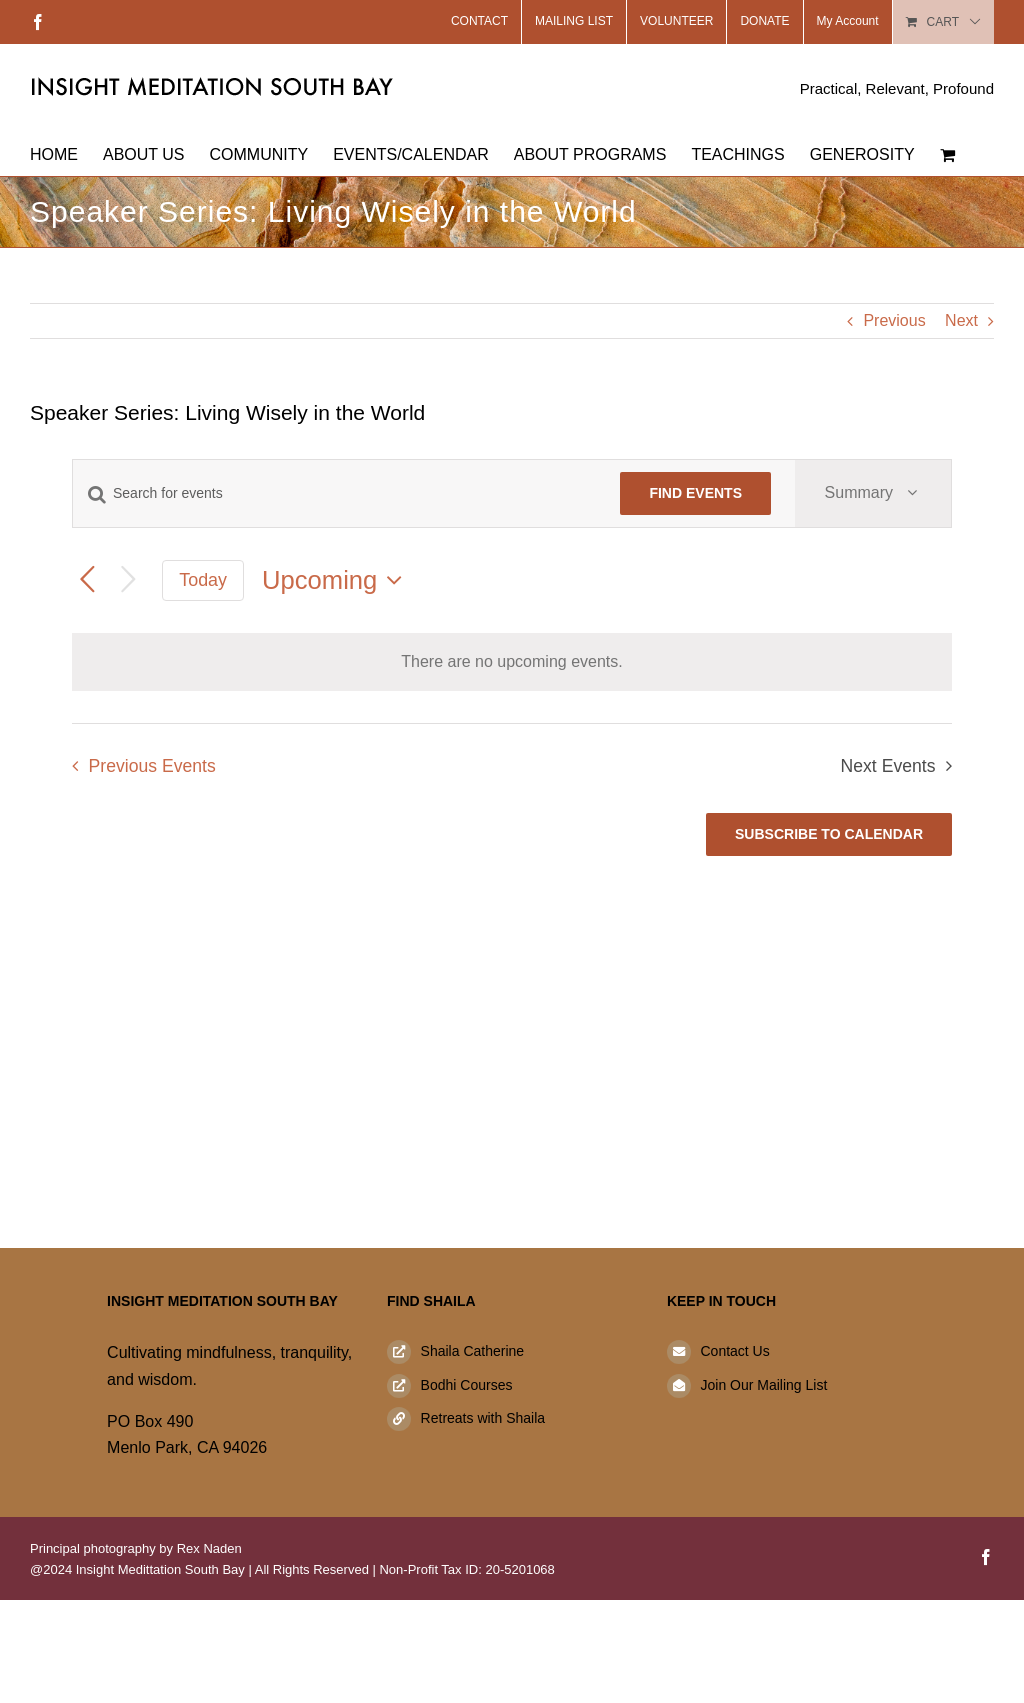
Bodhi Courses (467, 1385)
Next (961, 320)
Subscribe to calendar (829, 834)
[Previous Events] (87, 580)
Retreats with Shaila (483, 1418)
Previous (894, 320)
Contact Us (734, 1351)
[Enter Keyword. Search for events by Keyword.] (334, 493)
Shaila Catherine (473, 1351)
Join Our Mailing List (763, 1385)
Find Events (695, 493)
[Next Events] (128, 580)
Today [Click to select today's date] (203, 580)
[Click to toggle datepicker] (337, 580)
